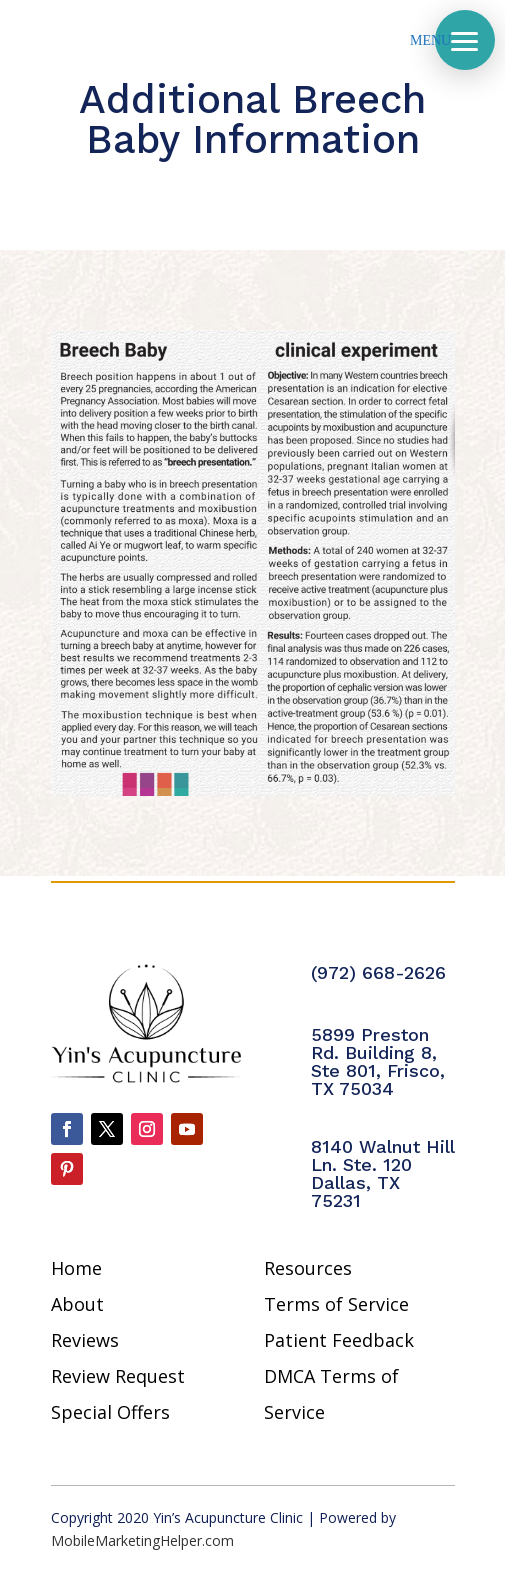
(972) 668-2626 (378, 972)
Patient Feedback (339, 1340)
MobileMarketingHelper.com (142, 1540)
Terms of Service (336, 1304)
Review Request (118, 1376)
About (77, 1304)
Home (76, 1268)
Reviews (85, 1340)
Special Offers (110, 1412)
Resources (308, 1268)
